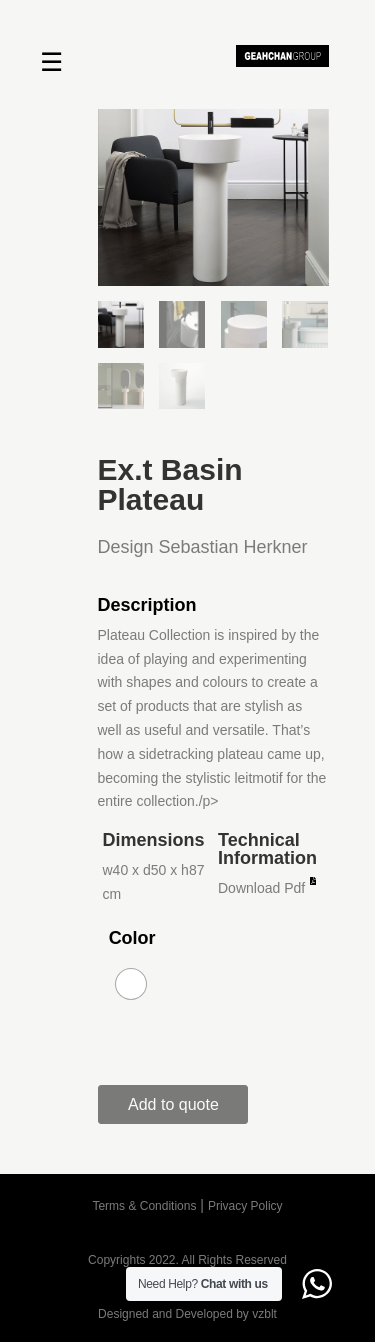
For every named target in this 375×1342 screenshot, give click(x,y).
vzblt (264, 1314)
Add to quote (173, 1104)
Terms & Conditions (144, 1206)
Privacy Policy (245, 1206)
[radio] (131, 984)
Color (132, 938)
